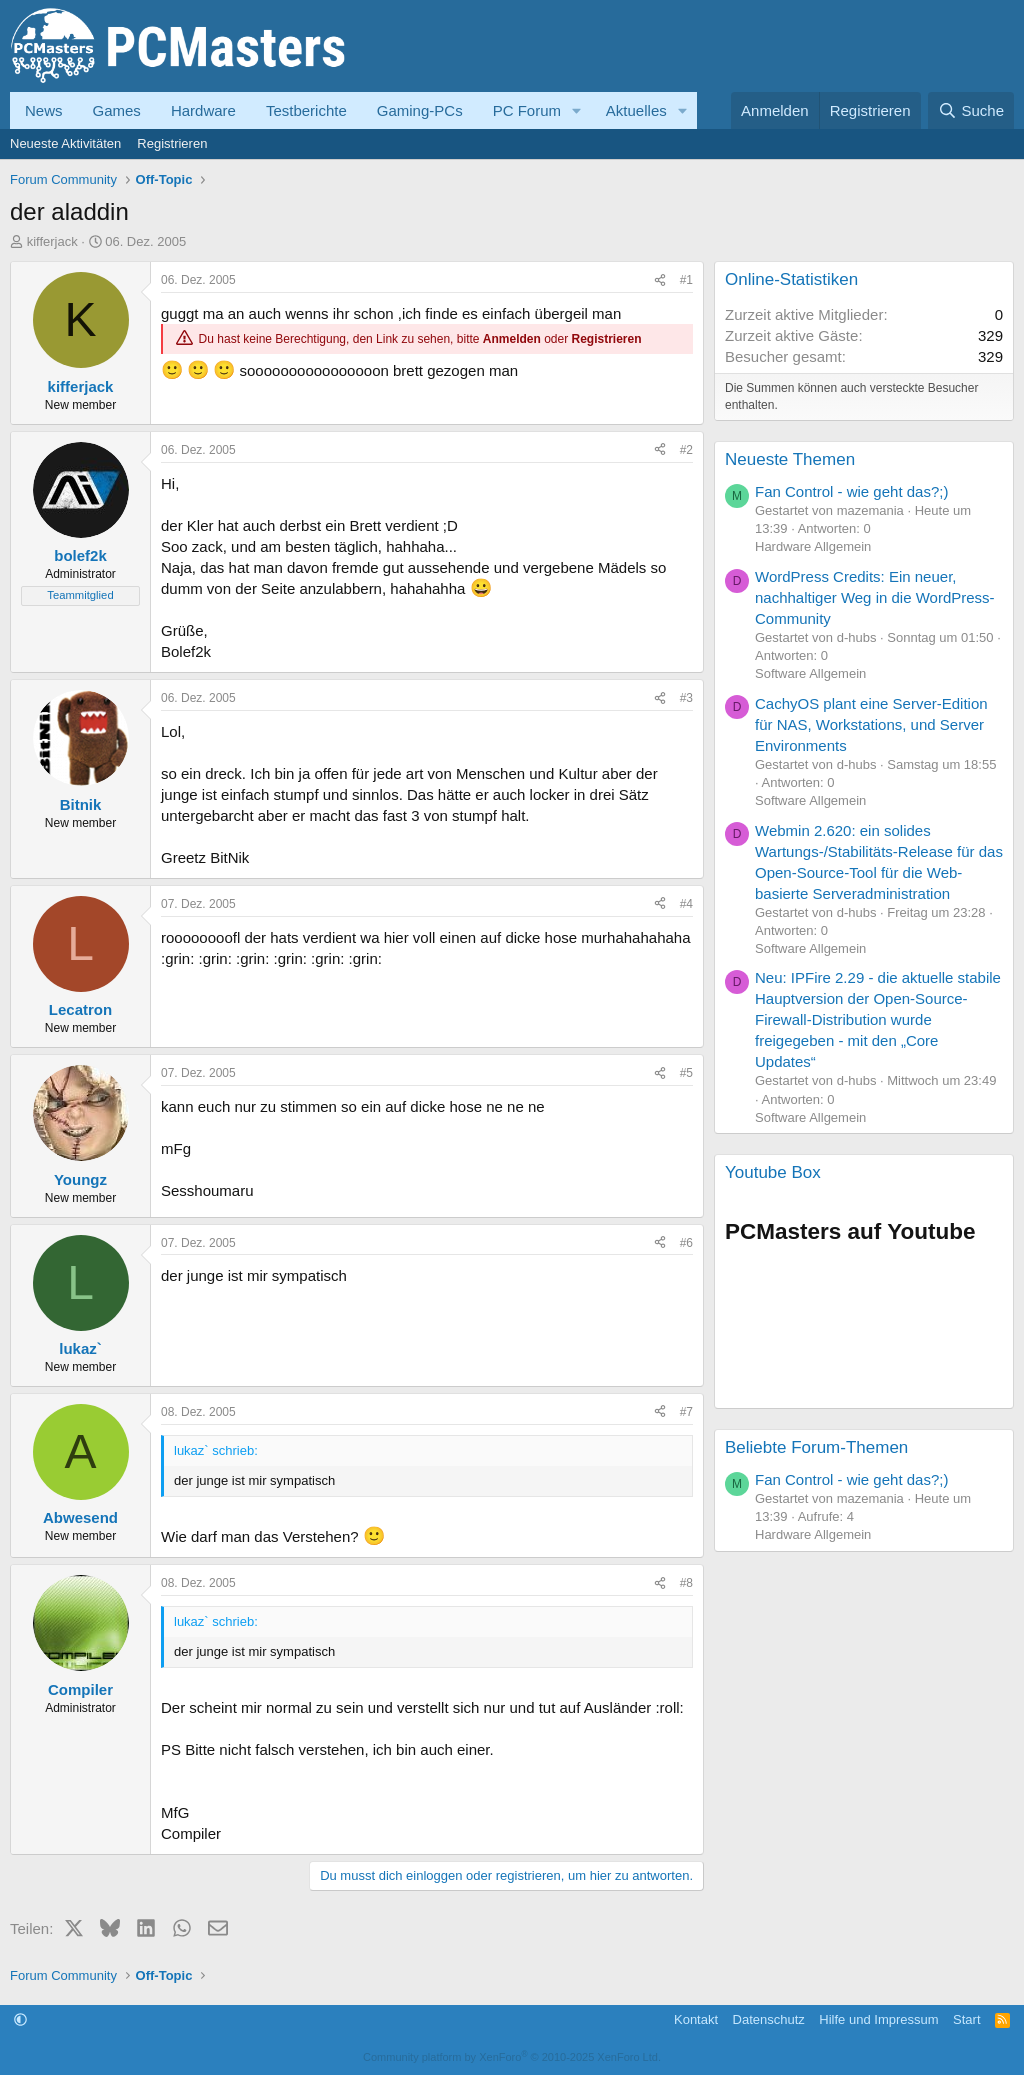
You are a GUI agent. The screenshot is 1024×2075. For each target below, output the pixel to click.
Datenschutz (769, 2019)
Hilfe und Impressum (878, 2019)
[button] (577, 110)
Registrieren (172, 143)
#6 (686, 1243)
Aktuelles (636, 110)
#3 (686, 698)
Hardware (203, 110)
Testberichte (306, 110)
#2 (686, 450)
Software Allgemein (810, 673)
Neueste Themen (790, 459)
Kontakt (696, 2019)
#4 (686, 904)
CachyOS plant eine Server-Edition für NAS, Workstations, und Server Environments (871, 724)
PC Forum (527, 110)
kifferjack (52, 241)
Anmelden (512, 339)
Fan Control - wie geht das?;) (851, 491)
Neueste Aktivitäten (65, 143)
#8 (686, 1583)
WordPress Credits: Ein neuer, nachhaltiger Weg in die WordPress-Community (875, 597)
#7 (686, 1412)
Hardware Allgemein (813, 546)
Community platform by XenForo (512, 2057)
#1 (686, 280)
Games (117, 110)
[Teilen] (660, 280)
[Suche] (971, 110)
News (44, 110)
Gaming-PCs (420, 110)
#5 (686, 1073)
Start (966, 2019)
